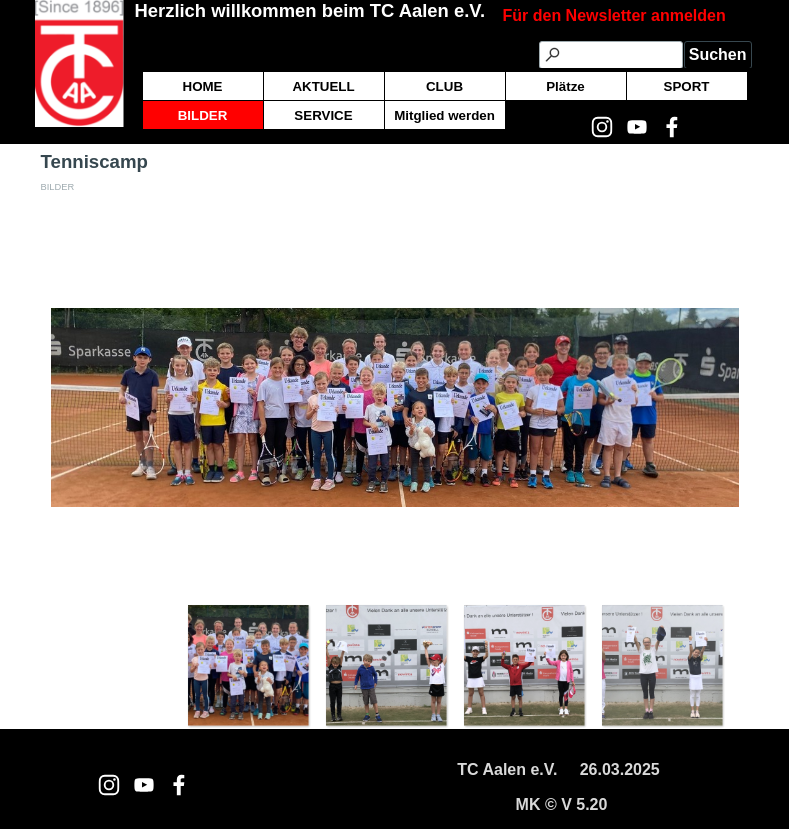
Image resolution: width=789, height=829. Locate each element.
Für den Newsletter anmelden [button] (614, 15)
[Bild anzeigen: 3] (524, 665)
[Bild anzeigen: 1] (248, 665)
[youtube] (144, 785)
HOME (203, 86)
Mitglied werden (444, 115)
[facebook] (179, 785)
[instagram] (109, 785)
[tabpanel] (627, 16)
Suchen (718, 54)
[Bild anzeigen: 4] (662, 665)
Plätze (565, 86)
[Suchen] (611, 55)
